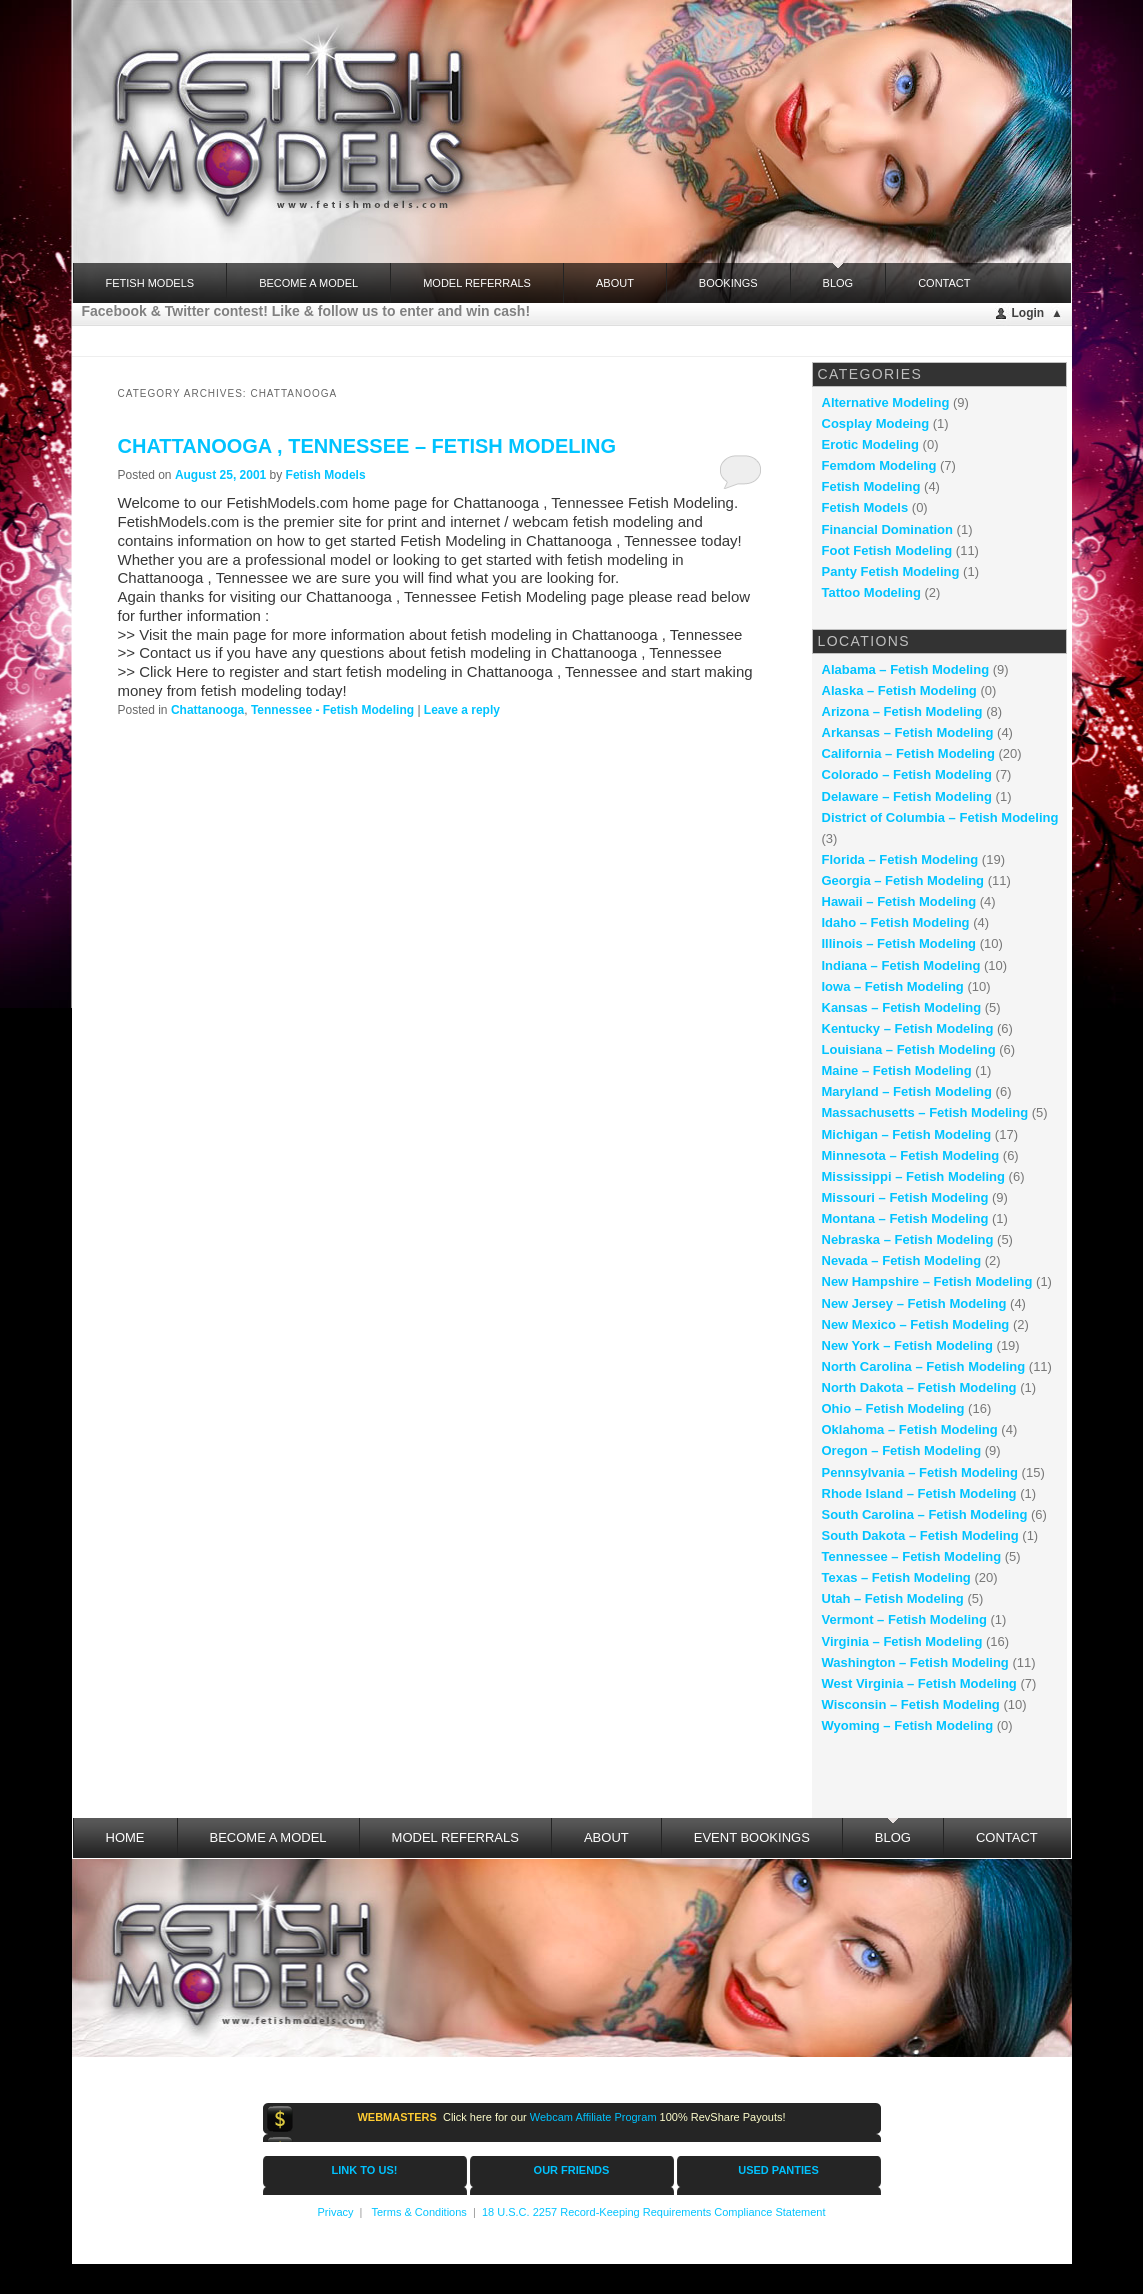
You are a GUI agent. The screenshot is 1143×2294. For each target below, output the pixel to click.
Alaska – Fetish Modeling (899, 690)
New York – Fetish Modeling (907, 1345)
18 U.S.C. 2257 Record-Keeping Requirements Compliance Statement (654, 2212)
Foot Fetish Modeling (887, 550)
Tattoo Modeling (871, 592)
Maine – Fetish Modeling (897, 1070)
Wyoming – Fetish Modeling (908, 1725)
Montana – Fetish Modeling (905, 1218)
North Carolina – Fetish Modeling (924, 1366)
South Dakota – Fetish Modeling (920, 1535)
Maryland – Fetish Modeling (907, 1091)
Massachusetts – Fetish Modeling (925, 1112)
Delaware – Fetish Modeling (907, 796)
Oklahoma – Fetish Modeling (910, 1429)
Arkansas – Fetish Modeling (908, 732)
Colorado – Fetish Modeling (907, 774)
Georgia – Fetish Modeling (903, 880)
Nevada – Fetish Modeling (902, 1260)
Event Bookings (752, 1837)
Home (125, 1837)
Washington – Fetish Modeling (915, 1662)
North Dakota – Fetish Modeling (919, 1387)
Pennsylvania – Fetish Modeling (920, 1472)
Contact (944, 283)
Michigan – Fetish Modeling (907, 1134)
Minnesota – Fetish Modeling (911, 1155)
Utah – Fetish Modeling (893, 1598)
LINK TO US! (365, 2170)
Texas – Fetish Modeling (896, 1577)
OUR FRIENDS (572, 2170)
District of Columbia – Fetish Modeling (940, 817)
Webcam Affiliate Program (593, 2117)
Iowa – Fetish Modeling (893, 986)
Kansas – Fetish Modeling (902, 1007)
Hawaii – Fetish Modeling (899, 901)
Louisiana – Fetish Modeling (909, 1049)
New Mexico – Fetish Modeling (916, 1324)
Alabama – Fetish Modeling (906, 669)
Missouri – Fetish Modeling (905, 1197)
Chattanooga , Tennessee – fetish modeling (367, 446)
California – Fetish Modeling (908, 753)
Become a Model (308, 283)
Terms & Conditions (418, 2212)
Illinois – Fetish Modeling (899, 943)
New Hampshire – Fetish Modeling (927, 1281)
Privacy (335, 2212)
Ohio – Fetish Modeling (893, 1408)
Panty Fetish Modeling (891, 571)
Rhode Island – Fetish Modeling (919, 1493)
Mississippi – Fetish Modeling (913, 1176)
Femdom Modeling (879, 465)
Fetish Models (326, 475)
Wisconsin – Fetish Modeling (911, 1704)
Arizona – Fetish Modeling (902, 711)
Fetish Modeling (871, 486)
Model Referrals (477, 283)
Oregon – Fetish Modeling (902, 1450)
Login (1028, 313)
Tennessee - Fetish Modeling (332, 710)
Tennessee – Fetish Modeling (912, 1556)
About (615, 283)
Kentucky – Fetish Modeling (908, 1028)
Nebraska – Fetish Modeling (908, 1239)
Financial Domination (887, 529)
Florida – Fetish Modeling (900, 859)
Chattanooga (207, 710)
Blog (838, 276)
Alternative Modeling (886, 402)
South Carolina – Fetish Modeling (925, 1514)
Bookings (728, 283)
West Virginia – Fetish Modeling (919, 1683)
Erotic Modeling (871, 444)
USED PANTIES (778, 2170)
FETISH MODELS (150, 283)
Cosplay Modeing (876, 423)
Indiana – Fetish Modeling (901, 965)
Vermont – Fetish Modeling (904, 1619)
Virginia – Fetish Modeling (902, 1641)
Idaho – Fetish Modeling (896, 922)
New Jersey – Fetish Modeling (914, 1303)
